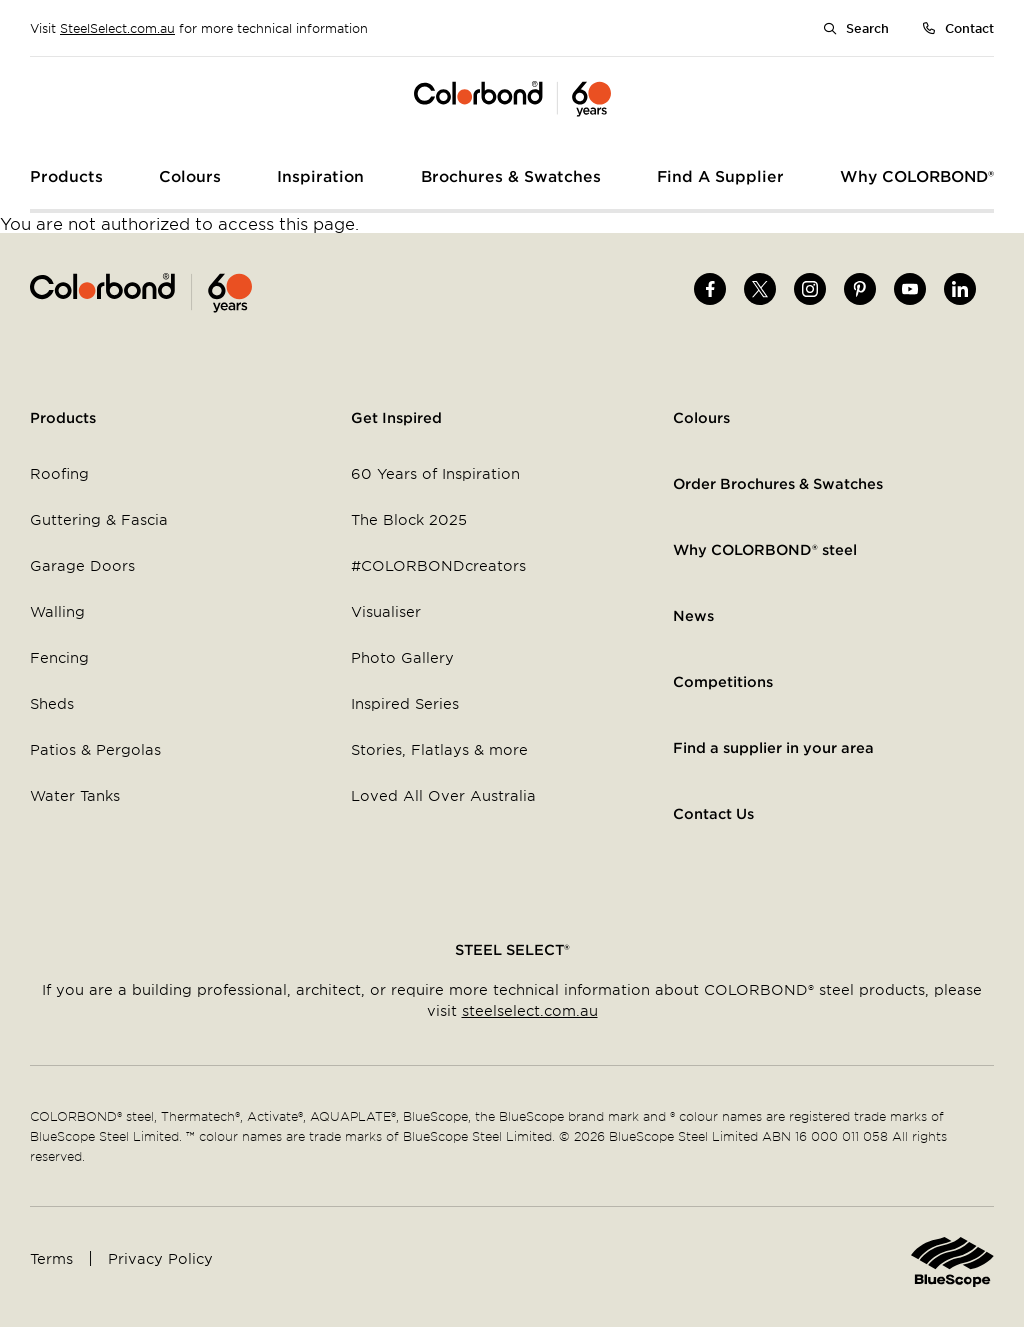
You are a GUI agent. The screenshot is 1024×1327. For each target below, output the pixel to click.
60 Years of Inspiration (435, 473)
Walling (57, 611)
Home (271, 293)
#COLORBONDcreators (438, 565)
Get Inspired (396, 417)
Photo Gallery (402, 657)
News (693, 615)
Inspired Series (405, 703)
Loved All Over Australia (443, 795)
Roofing (59, 473)
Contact (969, 28)
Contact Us (713, 813)
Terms (51, 1258)
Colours (701, 417)
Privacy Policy (160, 1258)
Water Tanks (75, 795)
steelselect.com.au (530, 1010)
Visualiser (386, 611)
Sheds (52, 703)
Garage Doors (82, 565)
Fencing (59, 657)
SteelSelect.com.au (117, 28)
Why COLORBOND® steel (765, 549)
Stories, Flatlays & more (439, 749)
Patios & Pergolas (95, 749)
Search (867, 28)
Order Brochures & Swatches (778, 483)
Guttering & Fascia (99, 519)
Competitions (723, 681)
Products (63, 417)
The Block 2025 (409, 519)
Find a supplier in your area (773, 747)
